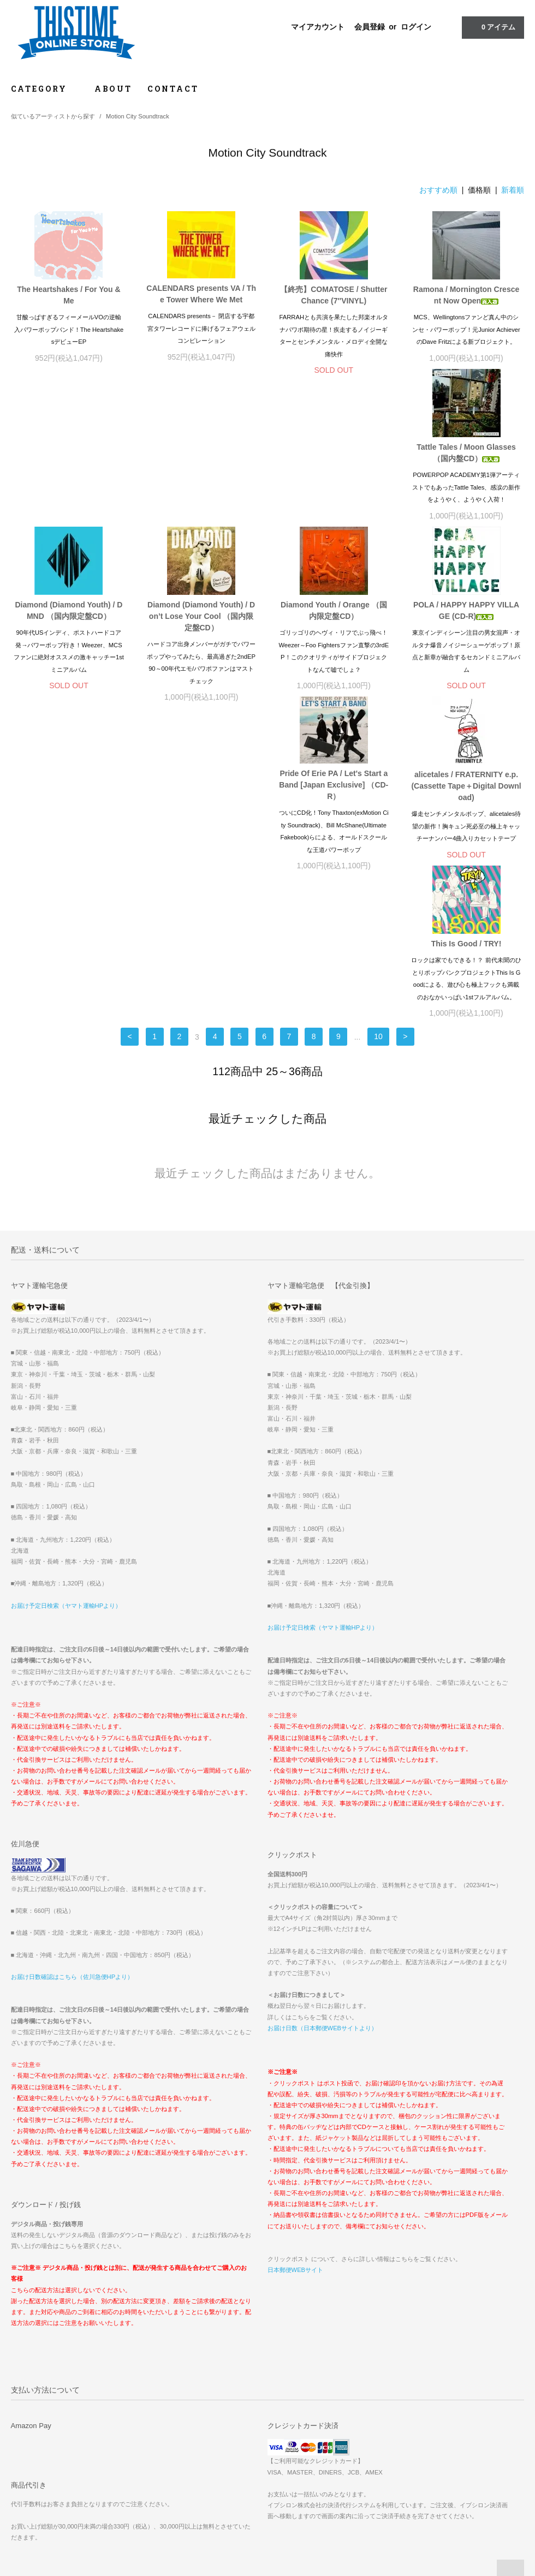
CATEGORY (45, 89)
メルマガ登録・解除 (217, 2413)
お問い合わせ (36, 2444)
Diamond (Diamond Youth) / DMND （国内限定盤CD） (201, 465)
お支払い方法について (49, 2383)
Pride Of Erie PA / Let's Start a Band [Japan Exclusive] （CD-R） (201, 650)
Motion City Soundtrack (137, 116)
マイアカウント (317, 26)
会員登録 (369, 26)
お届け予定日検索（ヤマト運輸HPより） (66, 1324)
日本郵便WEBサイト (295, 1988)
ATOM (218, 2428)
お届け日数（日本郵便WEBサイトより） (322, 1746)
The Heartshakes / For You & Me (68, 295)
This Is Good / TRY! (466, 640)
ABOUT (113, 89)
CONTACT (173, 89)
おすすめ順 (438, 190)
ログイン (416, 26)
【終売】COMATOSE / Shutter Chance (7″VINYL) (333, 295)
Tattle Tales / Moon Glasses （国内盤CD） (68, 465)
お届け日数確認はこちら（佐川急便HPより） (72, 1695)
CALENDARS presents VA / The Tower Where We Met (201, 294)
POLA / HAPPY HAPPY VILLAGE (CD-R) (69, 646)
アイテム (492, 26)
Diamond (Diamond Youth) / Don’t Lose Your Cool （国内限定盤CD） (334, 470)
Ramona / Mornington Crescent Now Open (466, 295)
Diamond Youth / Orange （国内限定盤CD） (466, 465)
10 (378, 755)
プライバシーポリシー (49, 2428)
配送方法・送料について (52, 2398)
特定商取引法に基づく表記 (55, 2413)
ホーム (25, 2367)
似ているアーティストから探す (53, 116)
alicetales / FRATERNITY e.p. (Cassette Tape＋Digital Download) (334, 651)
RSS (194, 2428)
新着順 (512, 190)
